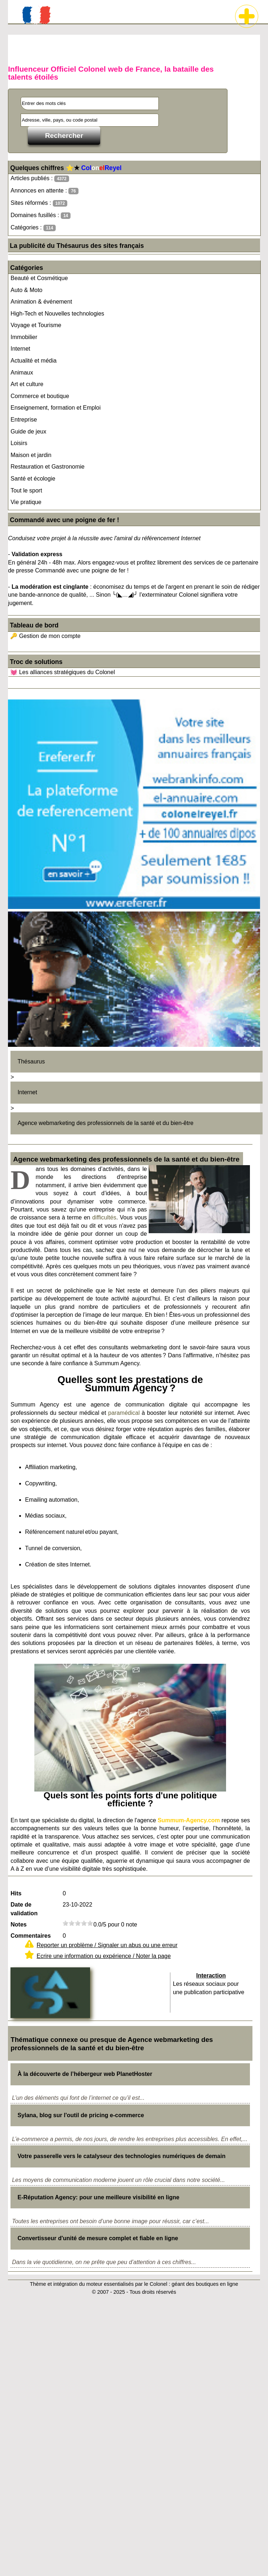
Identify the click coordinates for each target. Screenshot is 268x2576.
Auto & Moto (26, 290)
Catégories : (33, 227)
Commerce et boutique (39, 396)
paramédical (124, 1413)
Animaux (21, 372)
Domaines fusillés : (40, 215)
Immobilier (23, 337)
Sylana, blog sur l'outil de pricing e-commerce (80, 2115)
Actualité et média (33, 361)
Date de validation (24, 1909)
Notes (18, 1924)
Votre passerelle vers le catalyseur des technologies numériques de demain (121, 2156)
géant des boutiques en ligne (204, 2284)
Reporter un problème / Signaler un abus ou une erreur (107, 1945)
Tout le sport (26, 490)
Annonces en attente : (44, 190)
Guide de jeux (28, 431)
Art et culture (26, 384)
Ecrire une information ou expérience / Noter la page (104, 1956)
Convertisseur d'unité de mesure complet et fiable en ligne (97, 2238)
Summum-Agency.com (189, 1820)
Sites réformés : (38, 203)
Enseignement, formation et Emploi (55, 408)
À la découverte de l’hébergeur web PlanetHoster (84, 2074)
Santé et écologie (32, 478)
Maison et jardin (30, 455)
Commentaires (30, 1936)
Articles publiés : (39, 178)
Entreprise (23, 419)
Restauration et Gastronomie (47, 467)
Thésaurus (31, 1061)
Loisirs (18, 443)
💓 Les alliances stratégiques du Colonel (62, 672)
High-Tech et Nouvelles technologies (57, 313)
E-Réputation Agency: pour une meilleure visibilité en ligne (98, 2197)
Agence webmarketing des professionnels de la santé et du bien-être (105, 1123)
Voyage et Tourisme (35, 325)
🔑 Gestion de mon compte (45, 636)
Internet (20, 349)
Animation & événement (41, 302)
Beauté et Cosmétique (39, 278)
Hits (15, 1893)
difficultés (104, 1217)
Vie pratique (25, 502)
